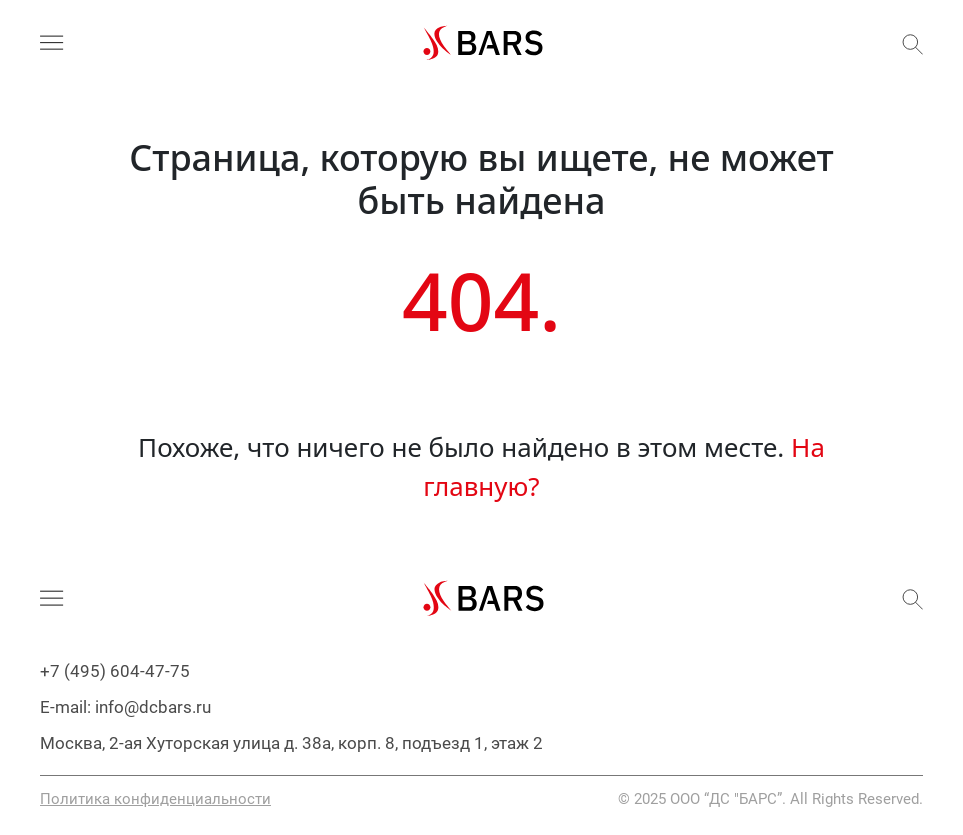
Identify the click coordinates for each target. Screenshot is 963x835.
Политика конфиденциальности (155, 799)
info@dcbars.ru (153, 707)
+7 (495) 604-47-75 (115, 671)
